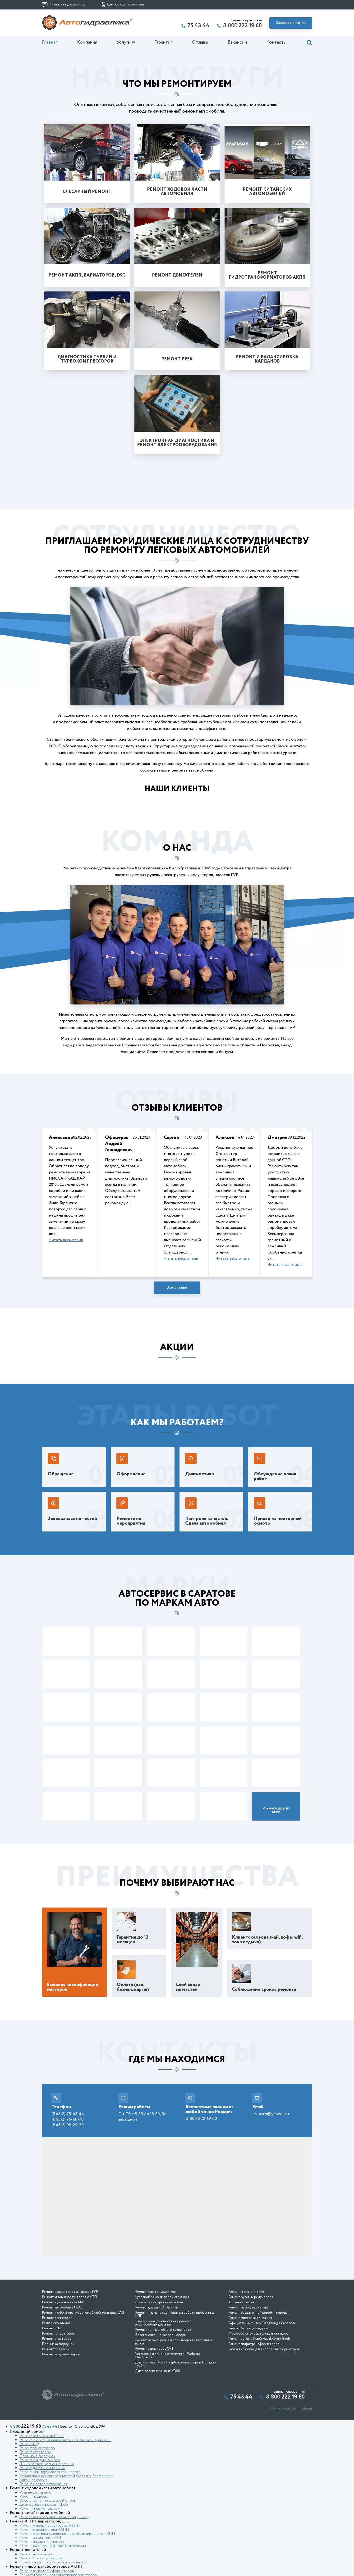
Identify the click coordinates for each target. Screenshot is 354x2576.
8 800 (242, 26)
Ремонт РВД (52, 2313)
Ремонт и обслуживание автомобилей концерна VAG (83, 2298)
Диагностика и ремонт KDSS (157, 2356)
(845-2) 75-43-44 (67, 2099)
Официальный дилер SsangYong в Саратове (262, 2308)
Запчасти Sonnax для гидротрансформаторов (264, 2334)
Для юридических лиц (125, 4)
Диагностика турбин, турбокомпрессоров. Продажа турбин (175, 2349)
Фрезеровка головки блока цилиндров (258, 2319)
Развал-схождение (56, 2308)
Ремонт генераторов (58, 2319)
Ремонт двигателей (57, 2303)
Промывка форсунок (58, 2329)
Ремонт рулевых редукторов (250, 2282)
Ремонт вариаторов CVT (154, 2334)
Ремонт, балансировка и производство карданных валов (174, 2327)
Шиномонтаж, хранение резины (159, 2287)
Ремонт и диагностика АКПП (64, 2287)
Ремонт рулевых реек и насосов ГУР (70, 2277)
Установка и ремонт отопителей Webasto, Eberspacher (168, 2341)
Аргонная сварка (241, 2287)
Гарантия (163, 43)
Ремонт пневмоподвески (247, 2277)
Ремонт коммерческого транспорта (163, 2315)
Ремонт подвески (55, 2334)
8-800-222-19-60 (201, 2104)
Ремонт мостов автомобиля (250, 2303)
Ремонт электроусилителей (157, 2277)
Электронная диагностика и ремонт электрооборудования (163, 2308)
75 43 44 (44, 2411)
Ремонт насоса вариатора (248, 2292)
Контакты (276, 43)
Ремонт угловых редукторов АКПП (69, 2282)
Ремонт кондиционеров (61, 2339)
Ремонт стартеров (56, 2324)
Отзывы (200, 43)
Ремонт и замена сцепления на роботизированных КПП (174, 2300)
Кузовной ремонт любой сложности (163, 2282)
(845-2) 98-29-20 (67, 2110)
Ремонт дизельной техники (156, 2292)
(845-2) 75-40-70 (67, 2105)
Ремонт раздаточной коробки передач (258, 2298)
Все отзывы (177, 1305)
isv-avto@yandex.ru (270, 2099)
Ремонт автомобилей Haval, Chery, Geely (259, 2324)
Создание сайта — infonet (291, 2394)
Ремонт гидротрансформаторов (253, 2329)
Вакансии (237, 43)
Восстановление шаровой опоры (160, 2320)
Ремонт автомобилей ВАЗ (62, 2292)
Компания (87, 43)
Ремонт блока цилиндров (248, 2313)
